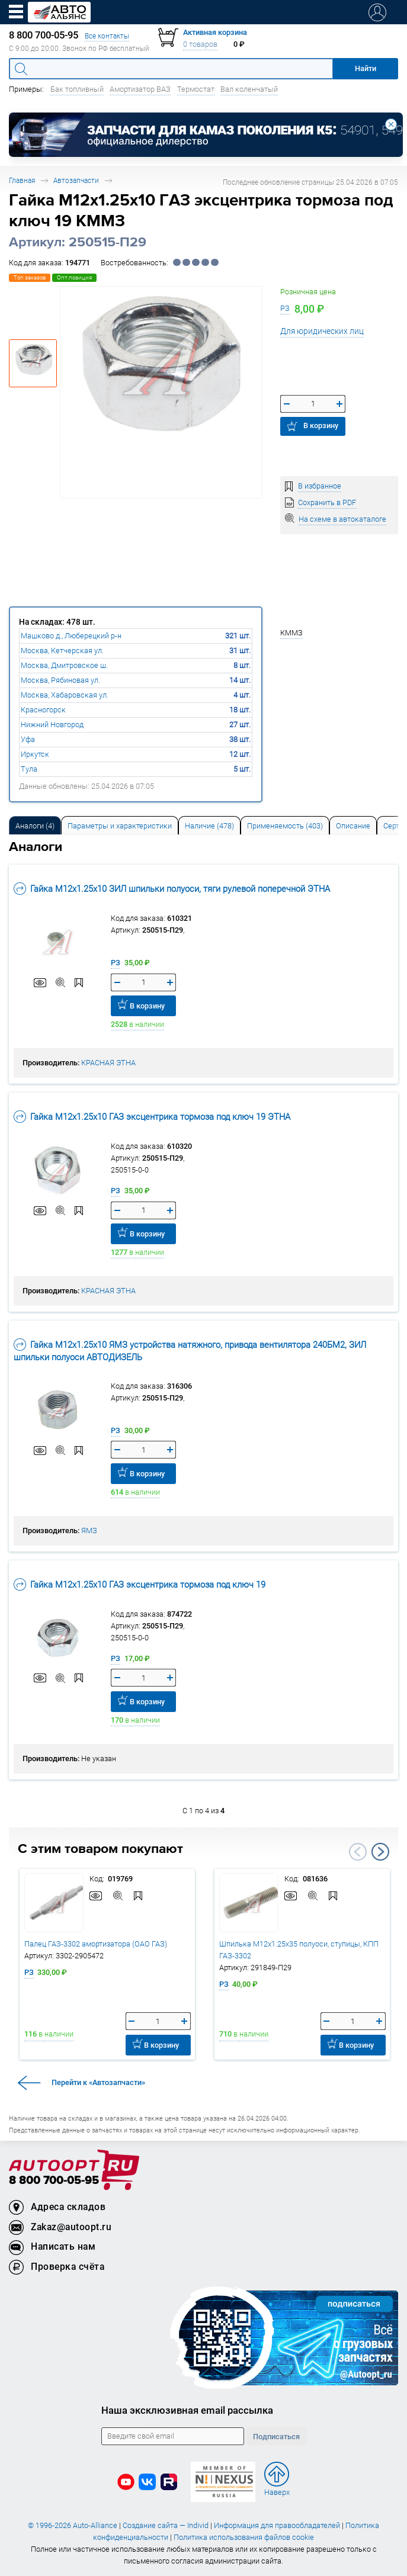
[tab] (35, 825)
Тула (29, 769)
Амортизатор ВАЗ (140, 89)
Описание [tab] (353, 826)
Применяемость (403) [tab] (285, 826)
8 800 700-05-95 (54, 2180)
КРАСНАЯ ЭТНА (108, 1063)
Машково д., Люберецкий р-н (71, 636)
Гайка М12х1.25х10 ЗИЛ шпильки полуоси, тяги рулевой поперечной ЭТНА (172, 888)
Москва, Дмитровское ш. (64, 665)
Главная (22, 180)
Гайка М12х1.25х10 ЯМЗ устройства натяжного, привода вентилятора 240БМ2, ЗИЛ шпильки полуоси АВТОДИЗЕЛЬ (190, 1350)
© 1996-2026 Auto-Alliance (72, 2525)
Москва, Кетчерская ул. (62, 650)
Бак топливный (77, 89)
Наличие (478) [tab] (209, 826)
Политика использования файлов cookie (244, 2537)
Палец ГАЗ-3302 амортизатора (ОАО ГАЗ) (95, 1944)
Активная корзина (215, 32)
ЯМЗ (89, 1530)
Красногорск (43, 710)
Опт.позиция (74, 277)
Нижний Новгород (52, 725)
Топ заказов (30, 277)
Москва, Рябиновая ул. (60, 680)
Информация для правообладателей (277, 2525)
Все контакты (107, 35)
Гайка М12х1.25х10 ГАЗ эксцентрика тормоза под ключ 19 (139, 1584)
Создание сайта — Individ (166, 2525)
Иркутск (35, 754)
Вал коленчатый (249, 89)
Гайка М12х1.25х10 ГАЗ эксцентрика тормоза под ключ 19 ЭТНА (152, 1116)
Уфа (28, 739)
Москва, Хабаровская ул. (64, 695)
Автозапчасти (76, 180)
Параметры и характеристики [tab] (120, 826)
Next (380, 1852)
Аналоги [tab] (35, 826)
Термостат (195, 89)
